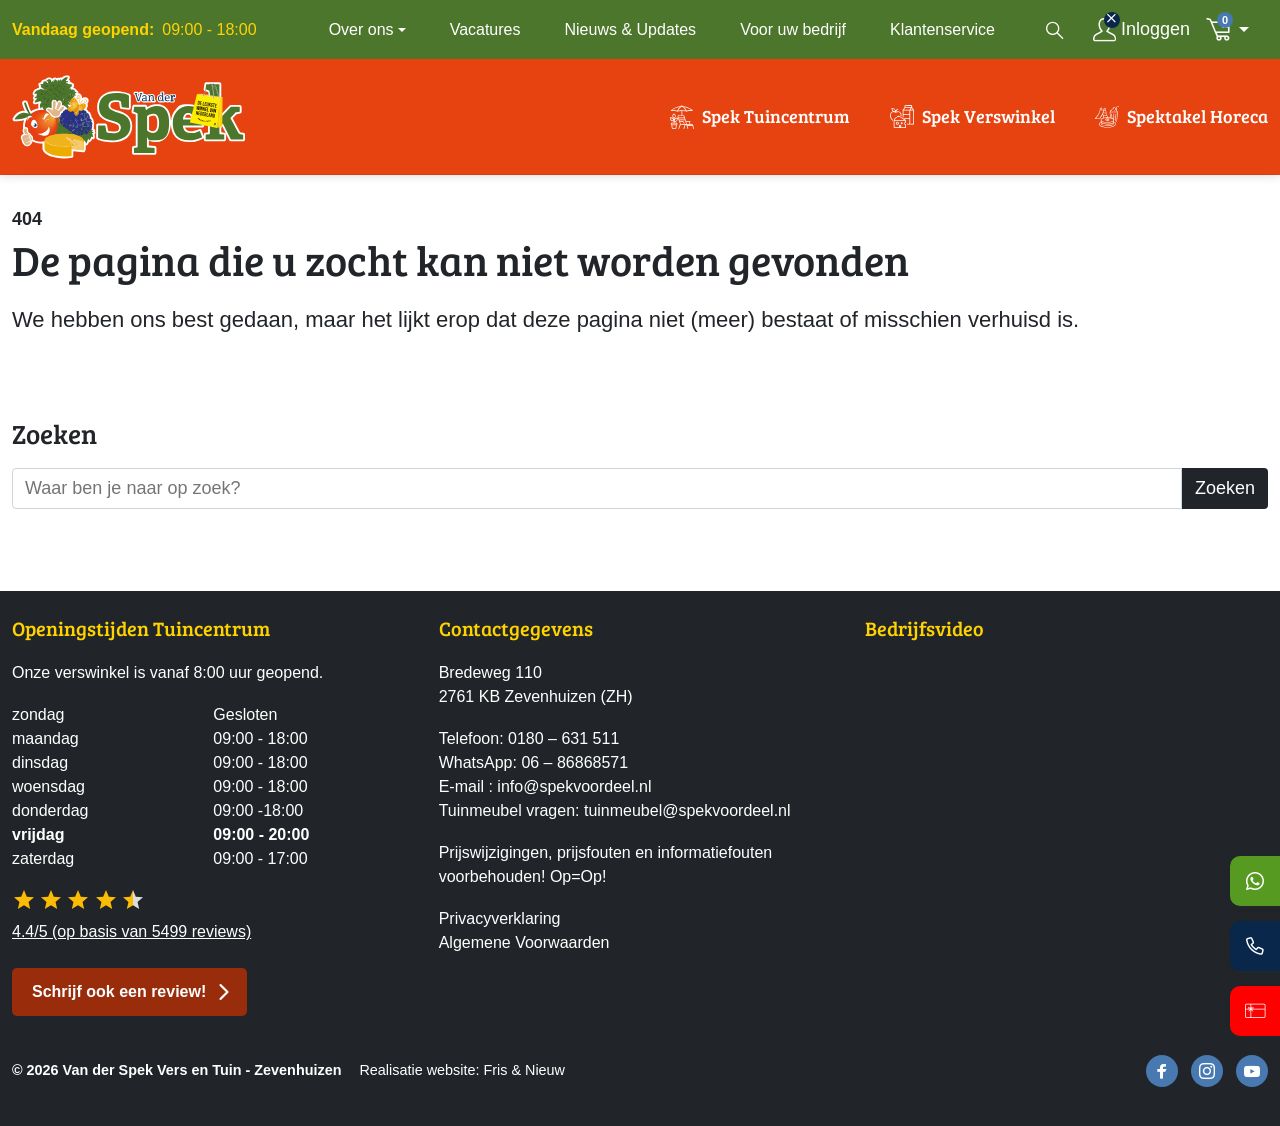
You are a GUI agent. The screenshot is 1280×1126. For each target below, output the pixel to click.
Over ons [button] (361, 29)
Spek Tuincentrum (776, 118)
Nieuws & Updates (631, 29)
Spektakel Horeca (1197, 118)
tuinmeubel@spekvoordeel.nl (687, 811)
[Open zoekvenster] (1055, 30)
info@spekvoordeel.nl (574, 787)
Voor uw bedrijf (793, 29)
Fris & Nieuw (524, 1070)
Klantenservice (942, 29)
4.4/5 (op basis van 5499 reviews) (131, 931)
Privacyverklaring (500, 919)
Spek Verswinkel (988, 118)
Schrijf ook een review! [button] (119, 991)
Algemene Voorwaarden (524, 943)
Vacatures (485, 29)
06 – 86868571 (574, 763)
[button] (1233, 29)
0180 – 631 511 (563, 739)
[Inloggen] (1141, 29)
